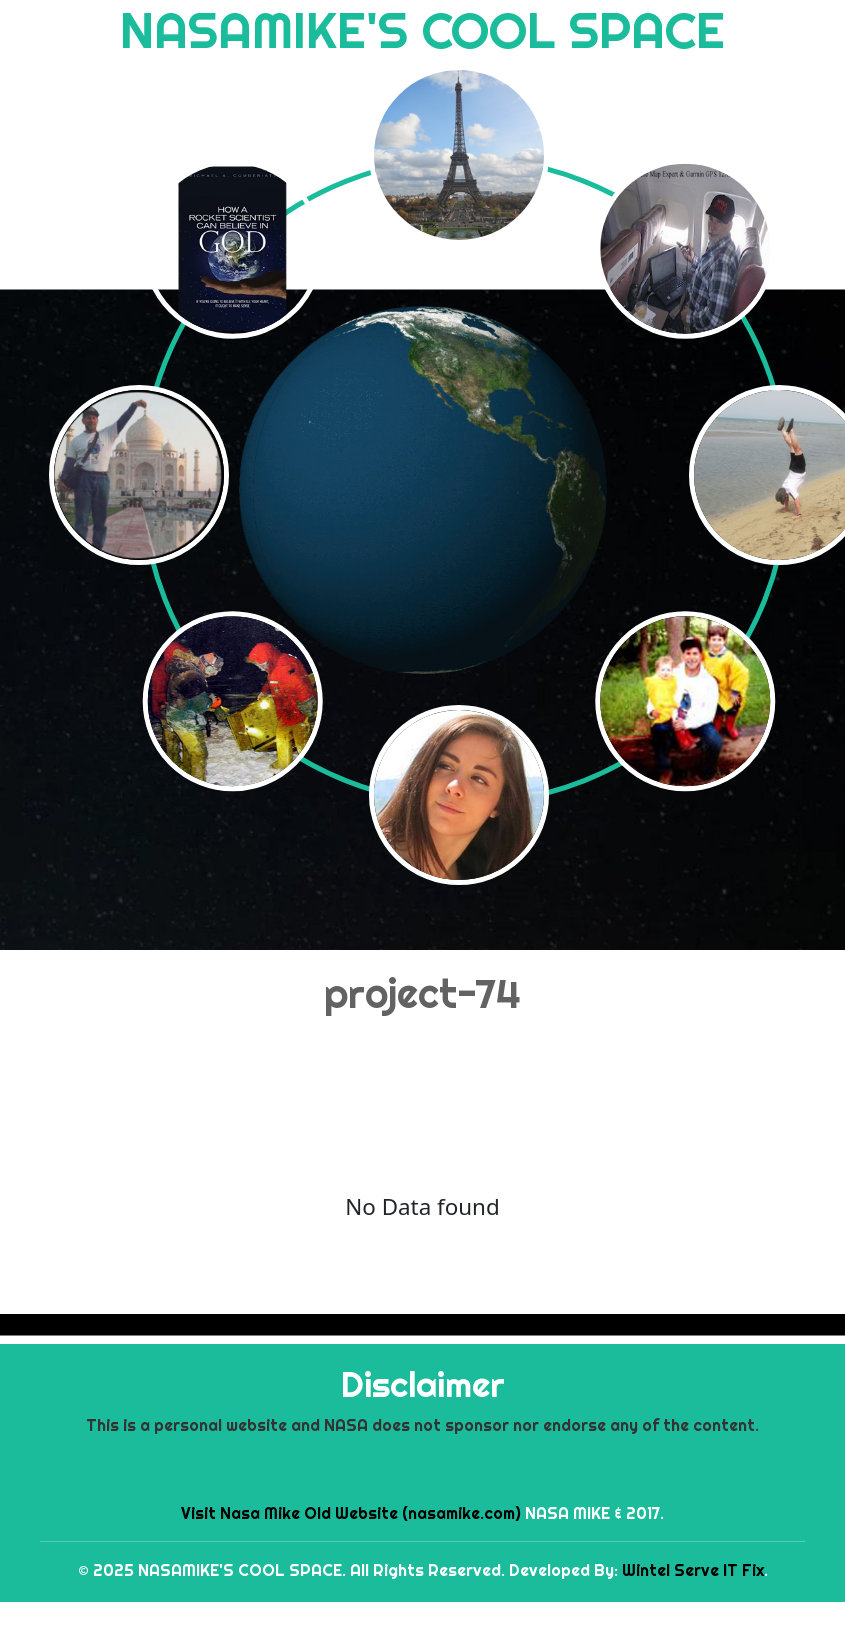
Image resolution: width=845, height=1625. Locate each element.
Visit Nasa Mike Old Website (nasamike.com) (351, 1513)
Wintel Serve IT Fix (693, 1570)
